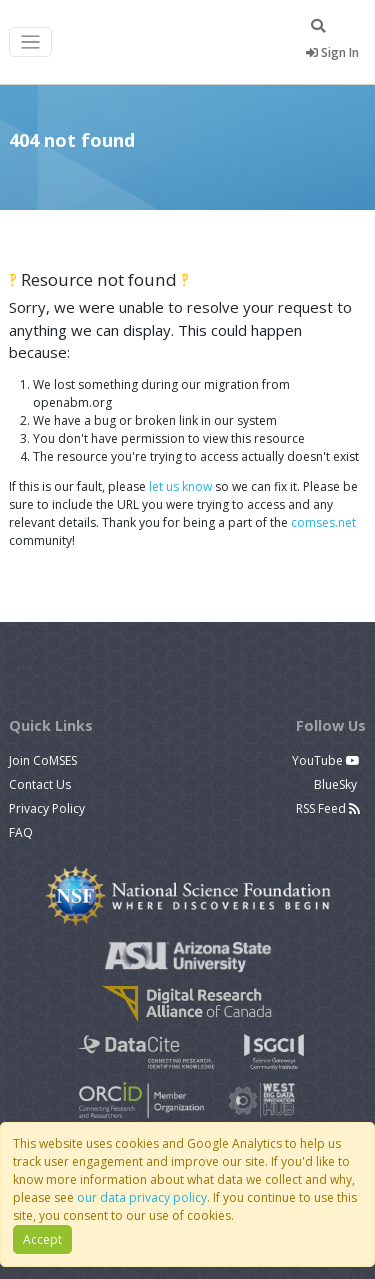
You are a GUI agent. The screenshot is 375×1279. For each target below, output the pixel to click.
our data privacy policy (142, 1197)
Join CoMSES (43, 760)
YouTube (326, 760)
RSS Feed (328, 808)
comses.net (323, 522)
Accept (42, 1239)
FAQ (21, 832)
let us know (180, 486)
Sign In (332, 52)
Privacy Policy (47, 808)
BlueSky (337, 784)
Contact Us (40, 784)
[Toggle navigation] (30, 42)
